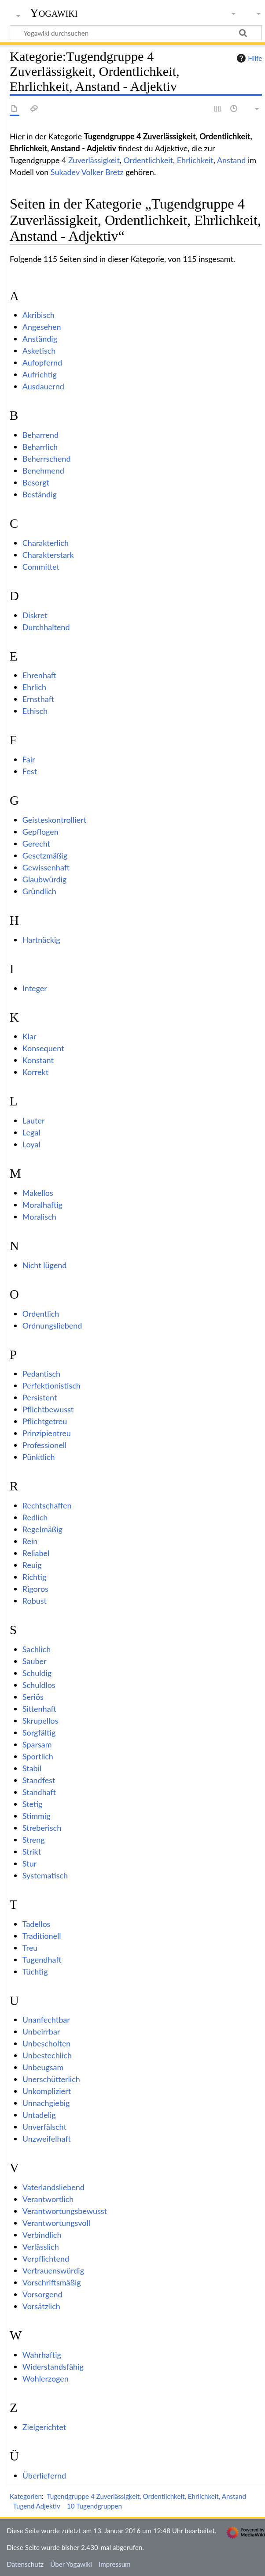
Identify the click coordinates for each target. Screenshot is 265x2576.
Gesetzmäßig (44, 855)
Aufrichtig (39, 374)
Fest (29, 771)
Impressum (115, 2564)
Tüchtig (35, 1971)
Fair (28, 759)
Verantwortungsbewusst (64, 2211)
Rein (30, 1541)
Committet (40, 566)
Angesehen (41, 327)
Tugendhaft (42, 1959)
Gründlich (39, 891)
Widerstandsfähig (53, 2366)
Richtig (34, 1577)
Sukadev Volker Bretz (87, 172)
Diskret (35, 615)
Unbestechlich (47, 2055)
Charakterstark (48, 555)
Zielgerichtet (44, 2427)
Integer (34, 988)
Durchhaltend (46, 627)
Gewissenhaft (46, 867)
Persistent (39, 1397)
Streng (33, 1839)
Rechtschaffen (47, 1505)
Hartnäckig (41, 940)
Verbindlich (42, 2235)
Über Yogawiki (71, 2564)
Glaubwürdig (44, 879)
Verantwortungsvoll (56, 2223)
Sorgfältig (39, 1732)
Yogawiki (54, 13)
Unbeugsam (43, 2067)
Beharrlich (40, 447)
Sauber (34, 1661)
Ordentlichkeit (148, 160)
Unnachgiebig (46, 2103)
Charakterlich (45, 543)
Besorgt (35, 482)
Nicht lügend (44, 1265)
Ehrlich (34, 687)
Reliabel (36, 1553)
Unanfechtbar (46, 2019)
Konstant (38, 1060)
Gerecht (36, 843)
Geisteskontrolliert (54, 820)
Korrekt (35, 1072)
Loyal (31, 1144)
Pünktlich (38, 1457)
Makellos (37, 1193)
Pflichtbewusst (48, 1409)
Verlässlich (40, 2246)
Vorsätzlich (41, 2306)
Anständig (39, 338)
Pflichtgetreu (44, 1421)
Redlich (35, 1517)
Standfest (38, 1780)
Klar (29, 1036)
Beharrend (40, 435)
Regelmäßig (42, 1529)
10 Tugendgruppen (94, 2506)
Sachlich (36, 1649)
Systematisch (45, 1875)
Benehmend (43, 470)
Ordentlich (40, 1313)
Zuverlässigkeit (94, 160)
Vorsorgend (42, 2294)
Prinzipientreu (46, 1433)
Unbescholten (46, 2043)
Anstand (231, 160)
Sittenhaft (39, 1709)
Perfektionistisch (51, 1385)
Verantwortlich (48, 2199)
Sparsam (37, 1744)
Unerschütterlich (51, 2079)
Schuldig (37, 1673)
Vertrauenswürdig (53, 2270)
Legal (31, 1132)
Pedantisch (41, 1373)
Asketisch (39, 350)
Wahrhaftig (41, 2354)
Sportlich (37, 1756)
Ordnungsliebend (52, 1325)
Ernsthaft (38, 699)
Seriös (33, 1697)
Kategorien (26, 2496)
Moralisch (39, 1216)
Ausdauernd (43, 386)
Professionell (44, 1445)
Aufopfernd (42, 362)
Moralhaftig (42, 1205)
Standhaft (39, 1792)
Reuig (32, 1565)
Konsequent (43, 1048)
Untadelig (39, 2115)
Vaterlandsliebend (53, 2187)
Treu (29, 1948)
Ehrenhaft (39, 675)
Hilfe (248, 58)
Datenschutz (25, 2564)
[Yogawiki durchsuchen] (135, 33)
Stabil (31, 1768)
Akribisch (38, 315)
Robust (34, 1600)
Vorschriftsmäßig (51, 2282)
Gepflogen (40, 831)
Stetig (32, 1804)
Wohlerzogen (45, 2378)
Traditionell (41, 1936)
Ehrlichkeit (195, 160)
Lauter (33, 1120)
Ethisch (35, 711)
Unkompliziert (46, 2091)
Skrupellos (40, 1720)
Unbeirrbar (41, 2031)
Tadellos (36, 1924)
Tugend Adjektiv (36, 2506)
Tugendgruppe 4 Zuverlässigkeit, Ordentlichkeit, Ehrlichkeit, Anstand (146, 2496)
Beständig (39, 494)
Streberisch (41, 1828)
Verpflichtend (45, 2258)
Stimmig (36, 1816)
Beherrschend (46, 458)
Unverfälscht (44, 2127)
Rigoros (35, 1589)
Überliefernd (44, 2475)
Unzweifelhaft (46, 2138)
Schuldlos (38, 1685)
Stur (29, 1863)
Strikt (31, 1851)
